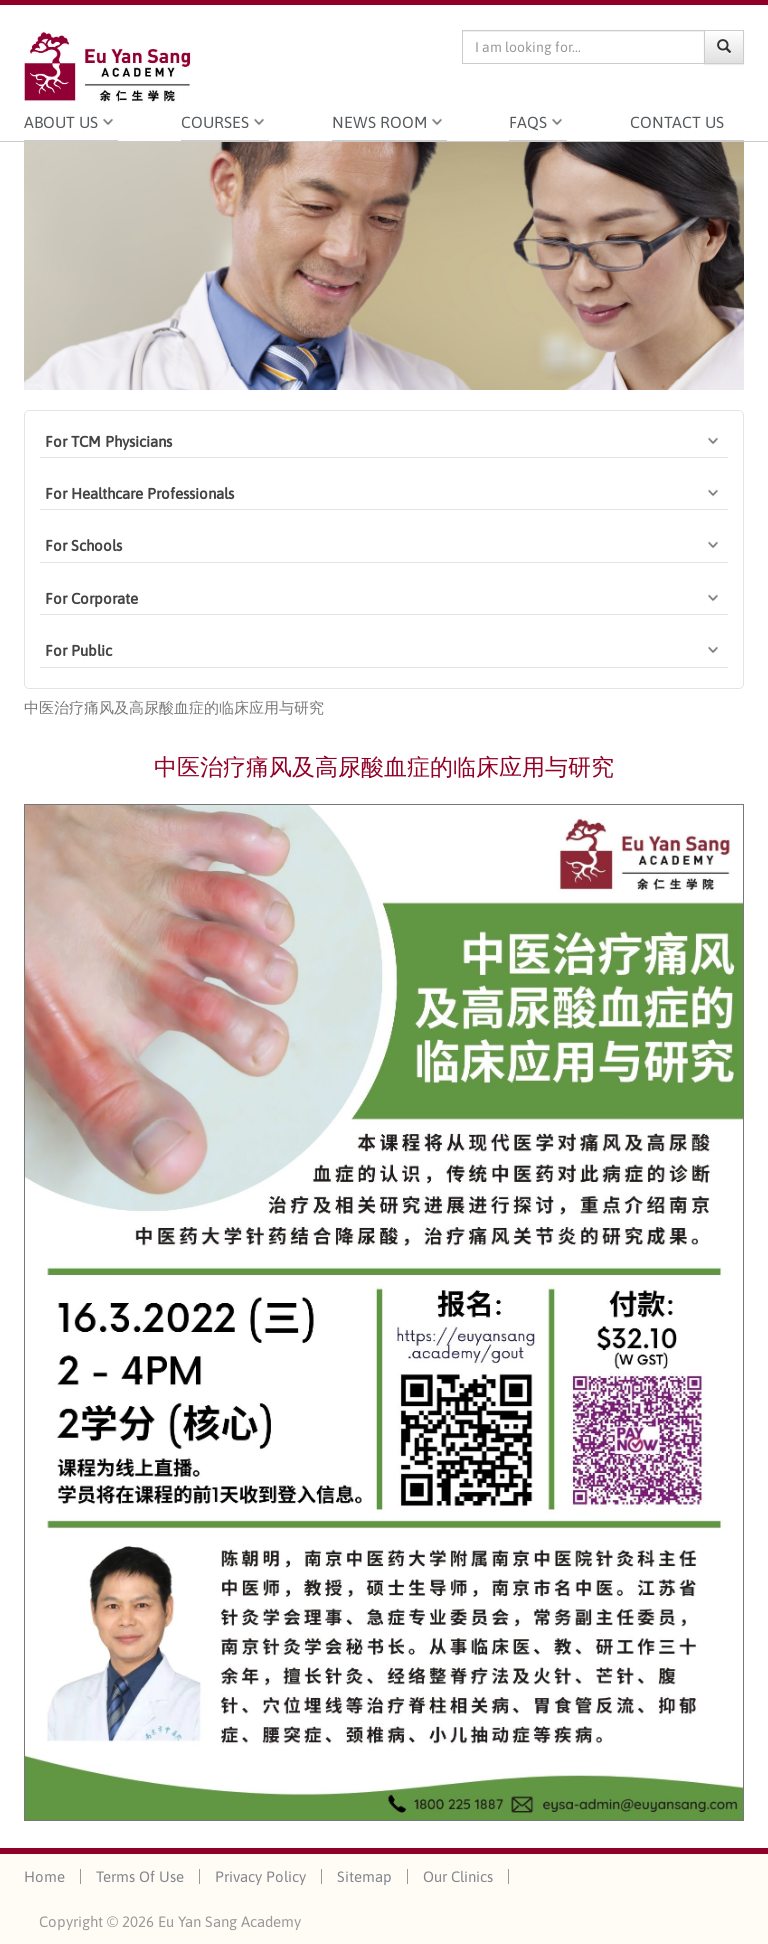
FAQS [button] (528, 122)
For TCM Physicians (108, 441)
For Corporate (91, 598)
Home (44, 1876)
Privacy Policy (260, 1876)
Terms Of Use (140, 1876)
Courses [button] (215, 122)
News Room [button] (379, 122)
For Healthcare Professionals (139, 493)
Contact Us (687, 122)
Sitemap (364, 1876)
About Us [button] (61, 122)
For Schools (83, 545)
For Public (78, 650)
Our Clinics (458, 1876)
